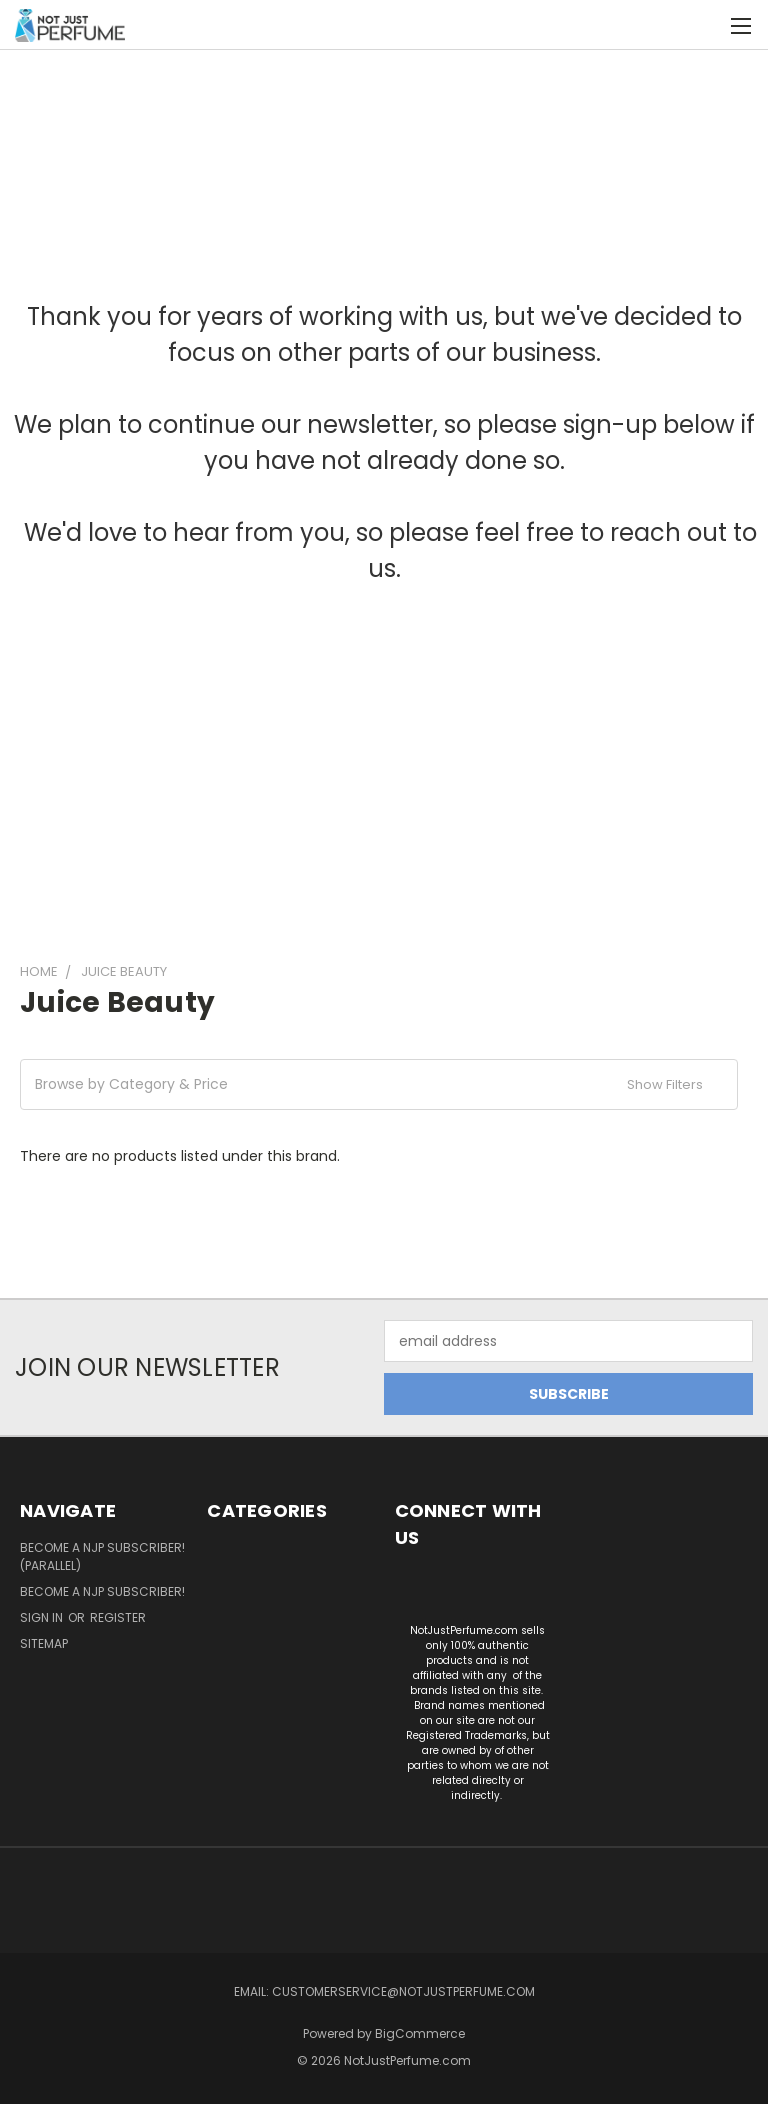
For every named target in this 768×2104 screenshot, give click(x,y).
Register (118, 1617)
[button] (379, 1084)
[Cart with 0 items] (703, 25)
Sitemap (44, 1643)
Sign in (43, 1617)
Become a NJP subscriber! (102, 1591)
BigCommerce (420, 2033)
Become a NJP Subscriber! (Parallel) (102, 1556)
